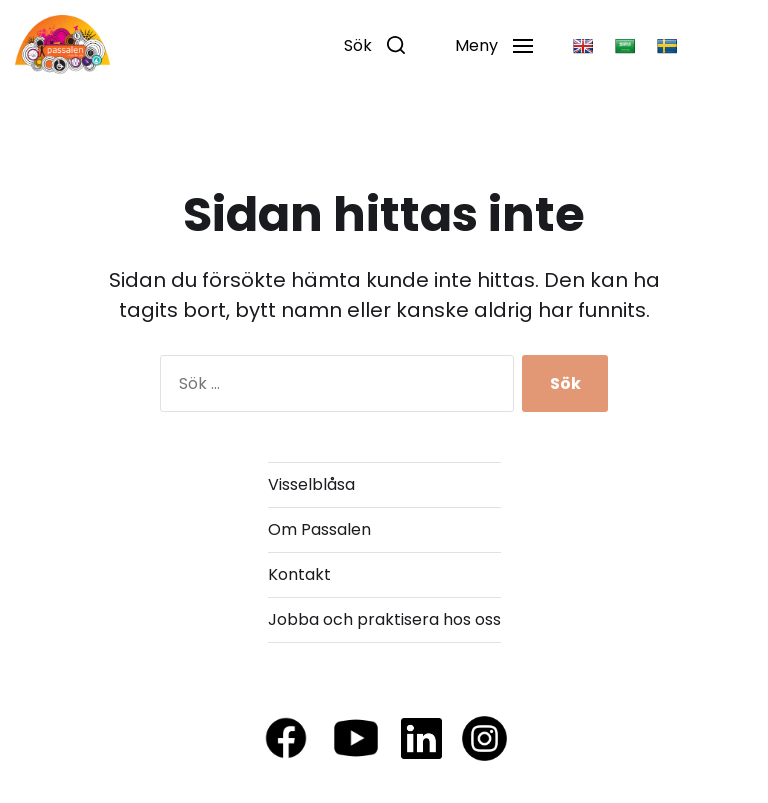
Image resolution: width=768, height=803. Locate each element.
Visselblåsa (311, 484)
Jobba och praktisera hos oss (384, 619)
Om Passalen (319, 529)
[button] (374, 45)
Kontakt (299, 574)
